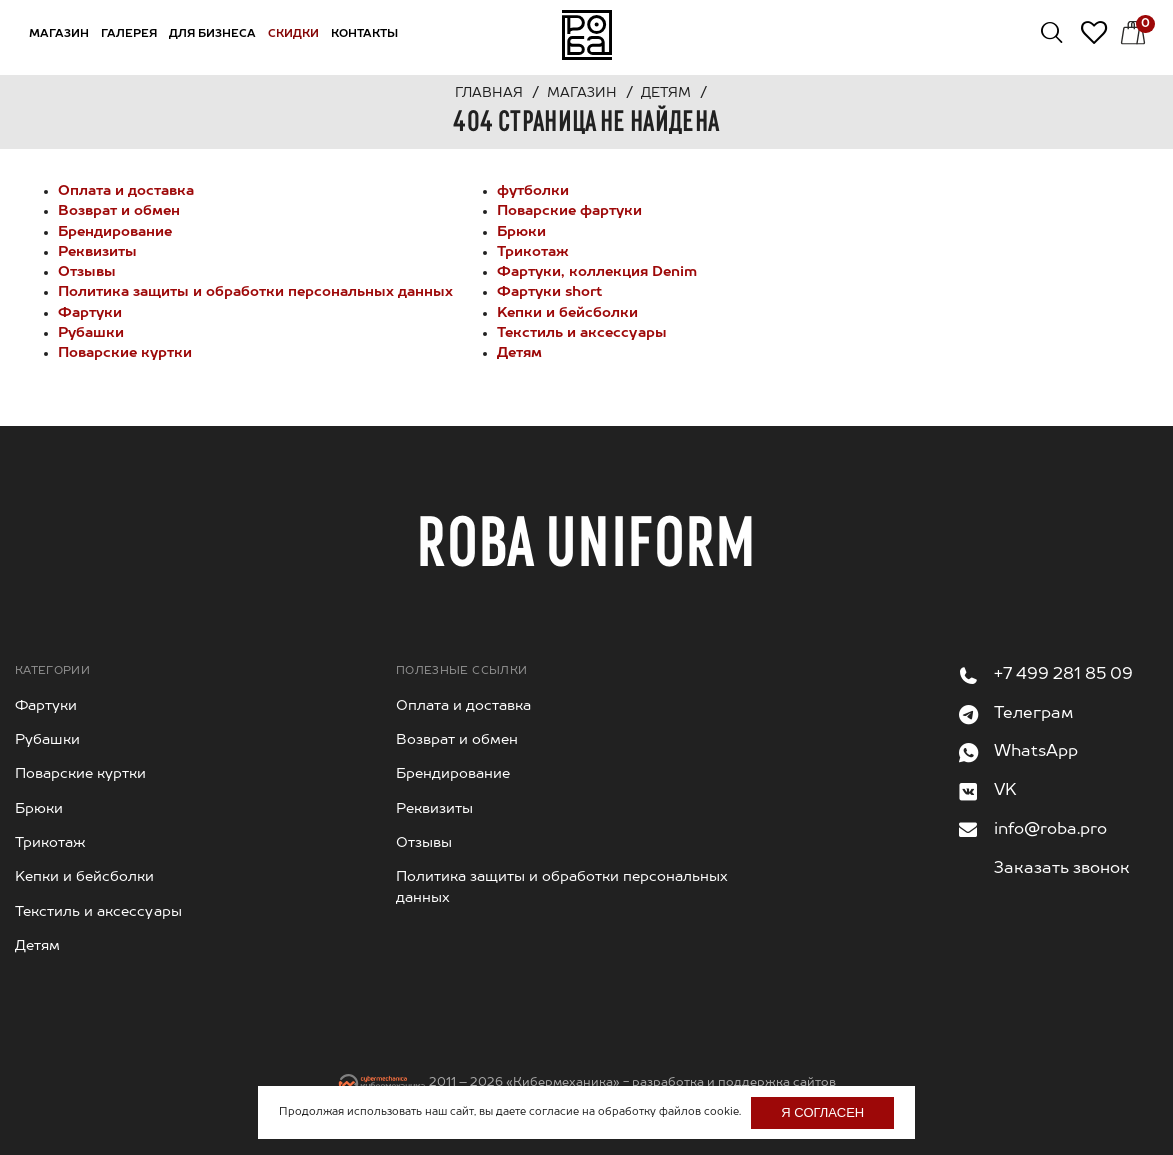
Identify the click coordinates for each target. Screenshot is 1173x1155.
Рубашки (91, 333)
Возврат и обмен (119, 211)
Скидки (293, 34)
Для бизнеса (212, 34)
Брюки (521, 232)
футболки (533, 191)
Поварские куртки (125, 353)
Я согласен (822, 1112)
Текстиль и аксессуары (582, 333)
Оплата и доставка (126, 191)
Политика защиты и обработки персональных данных (255, 292)
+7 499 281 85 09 (1063, 675)
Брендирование (115, 232)
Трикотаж (533, 252)
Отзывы (87, 272)
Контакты (364, 34)
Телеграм (1033, 714)
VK (1005, 791)
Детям (519, 353)
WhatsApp (1036, 752)
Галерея (129, 34)
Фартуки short (549, 292)
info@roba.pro (1050, 830)
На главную (587, 35)
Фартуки (90, 313)
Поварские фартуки (569, 211)
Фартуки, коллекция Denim (597, 272)
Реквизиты (97, 252)
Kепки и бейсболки (567, 313)
